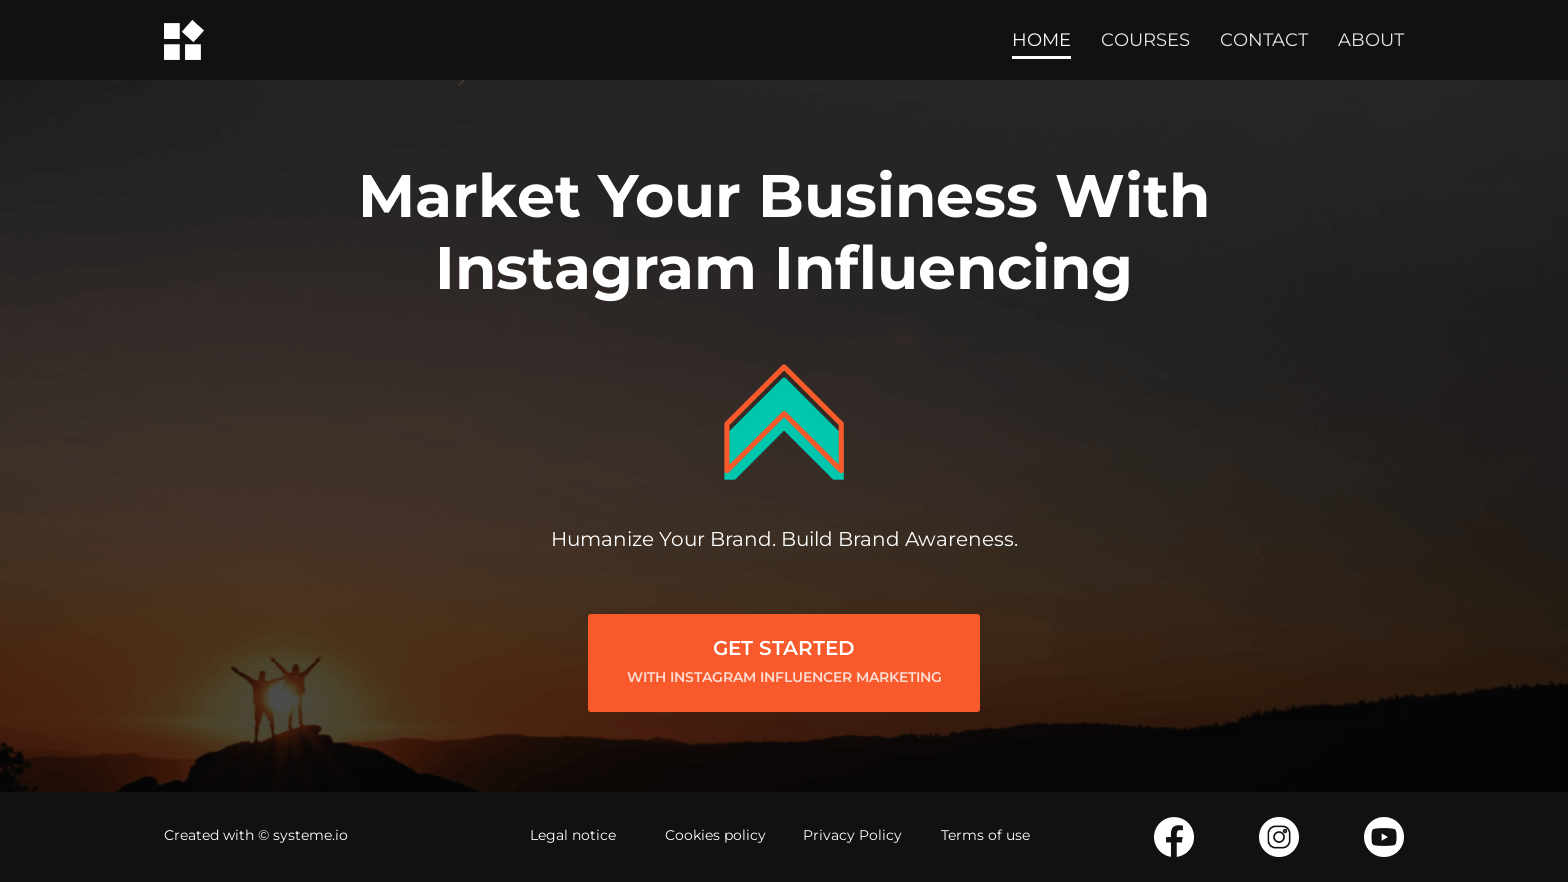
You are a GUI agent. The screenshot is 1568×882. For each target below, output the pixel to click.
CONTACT (1264, 40)
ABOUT (1371, 40)
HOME (1041, 40)
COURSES (1145, 40)
